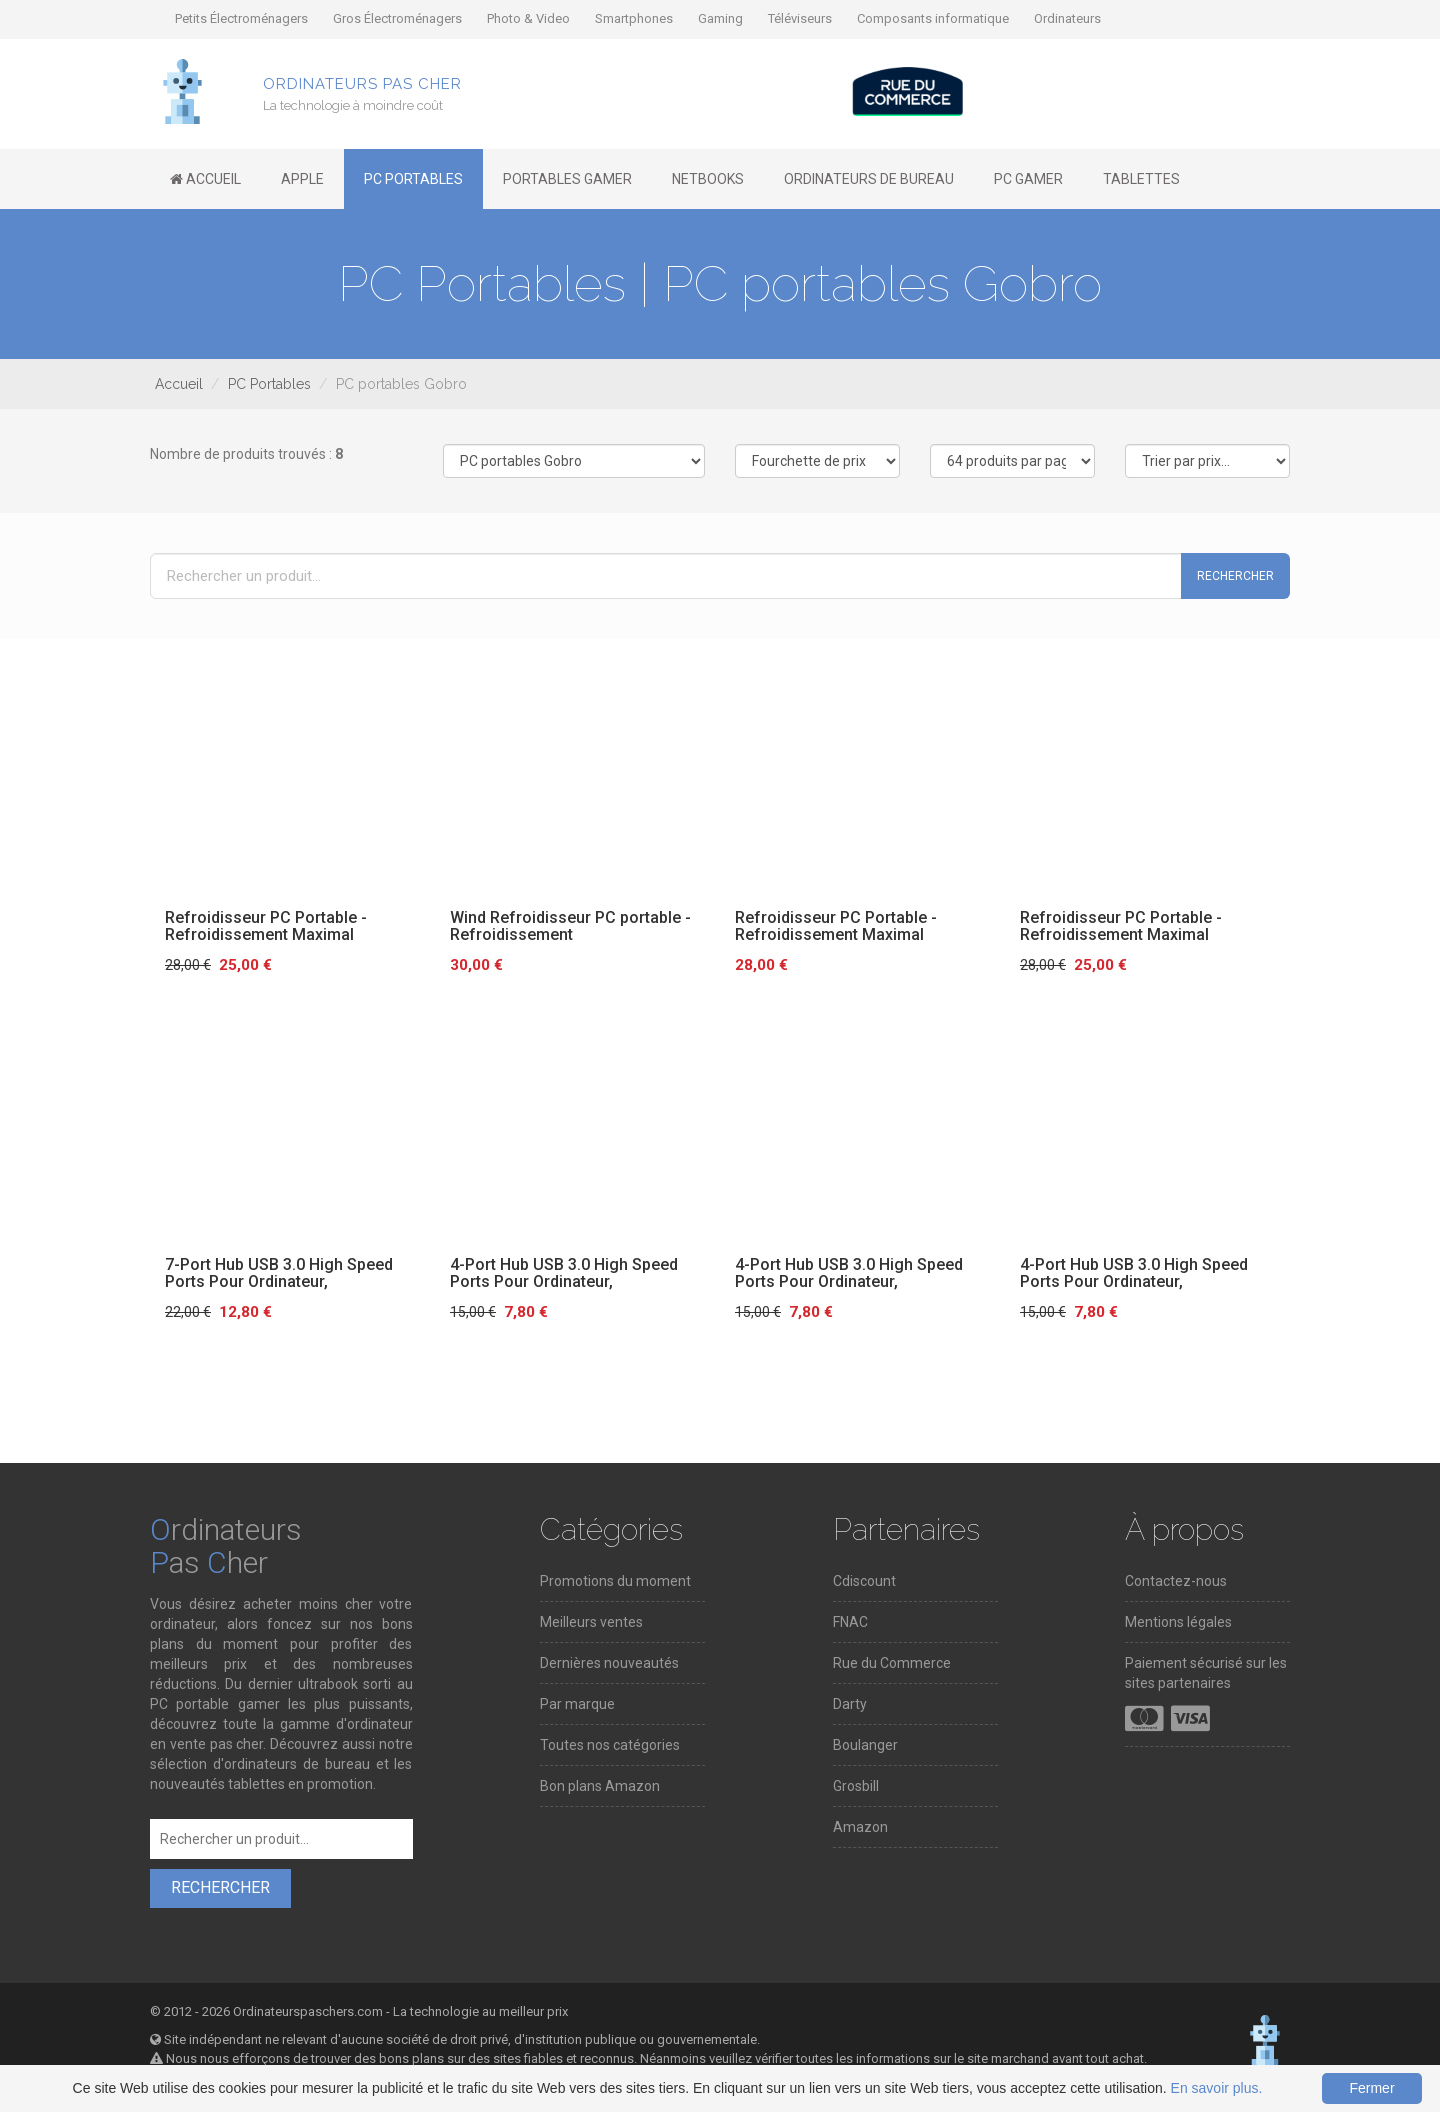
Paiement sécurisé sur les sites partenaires (1206, 1673)
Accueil (179, 384)
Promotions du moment (615, 1581)
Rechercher (1235, 576)
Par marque (577, 1704)
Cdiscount (864, 1581)
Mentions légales (1178, 1622)
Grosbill (856, 1786)
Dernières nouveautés (609, 1663)
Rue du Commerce (892, 1663)
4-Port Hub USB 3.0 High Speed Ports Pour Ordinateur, (564, 1273)
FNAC (850, 1622)
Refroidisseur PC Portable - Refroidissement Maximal (266, 926)
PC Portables (269, 384)
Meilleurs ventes (591, 1622)
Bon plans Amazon (600, 1786)
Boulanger (865, 1745)
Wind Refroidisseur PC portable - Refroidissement (570, 926)
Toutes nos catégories (610, 1745)
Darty (850, 1704)
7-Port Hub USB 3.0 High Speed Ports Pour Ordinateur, (279, 1273)
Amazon (860, 1827)
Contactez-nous (1176, 1581)
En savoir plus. (1217, 2088)
